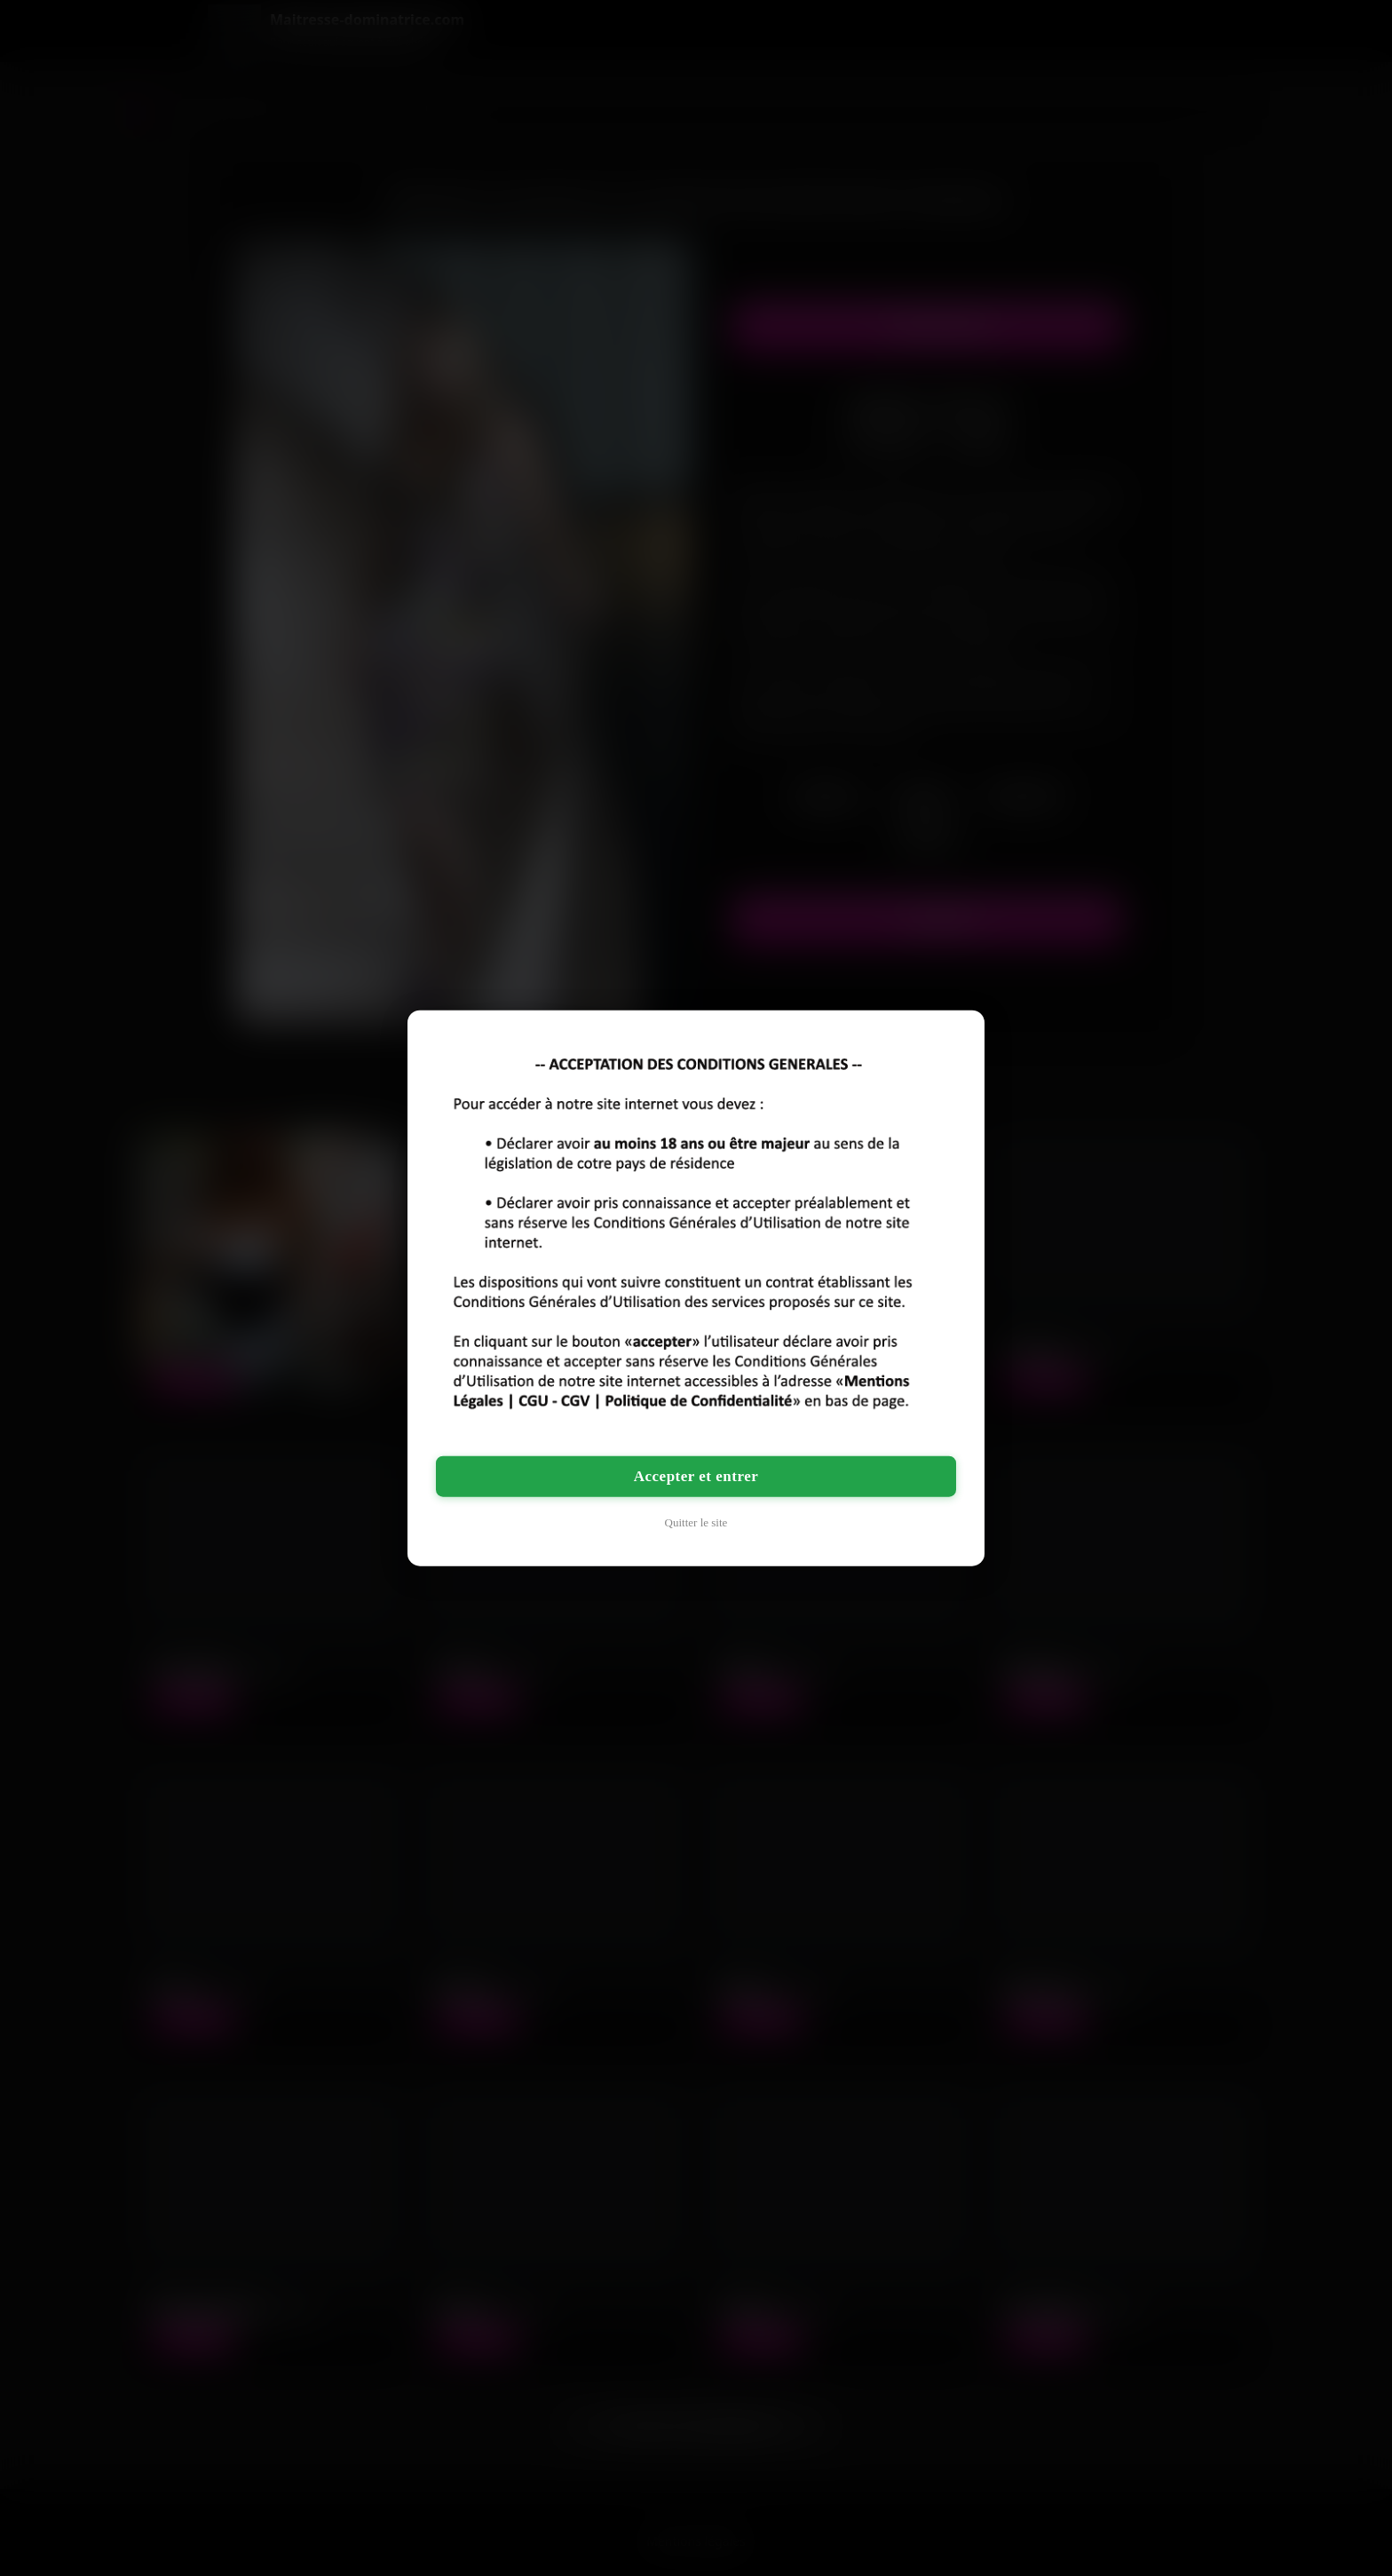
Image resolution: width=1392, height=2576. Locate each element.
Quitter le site (696, 1522)
